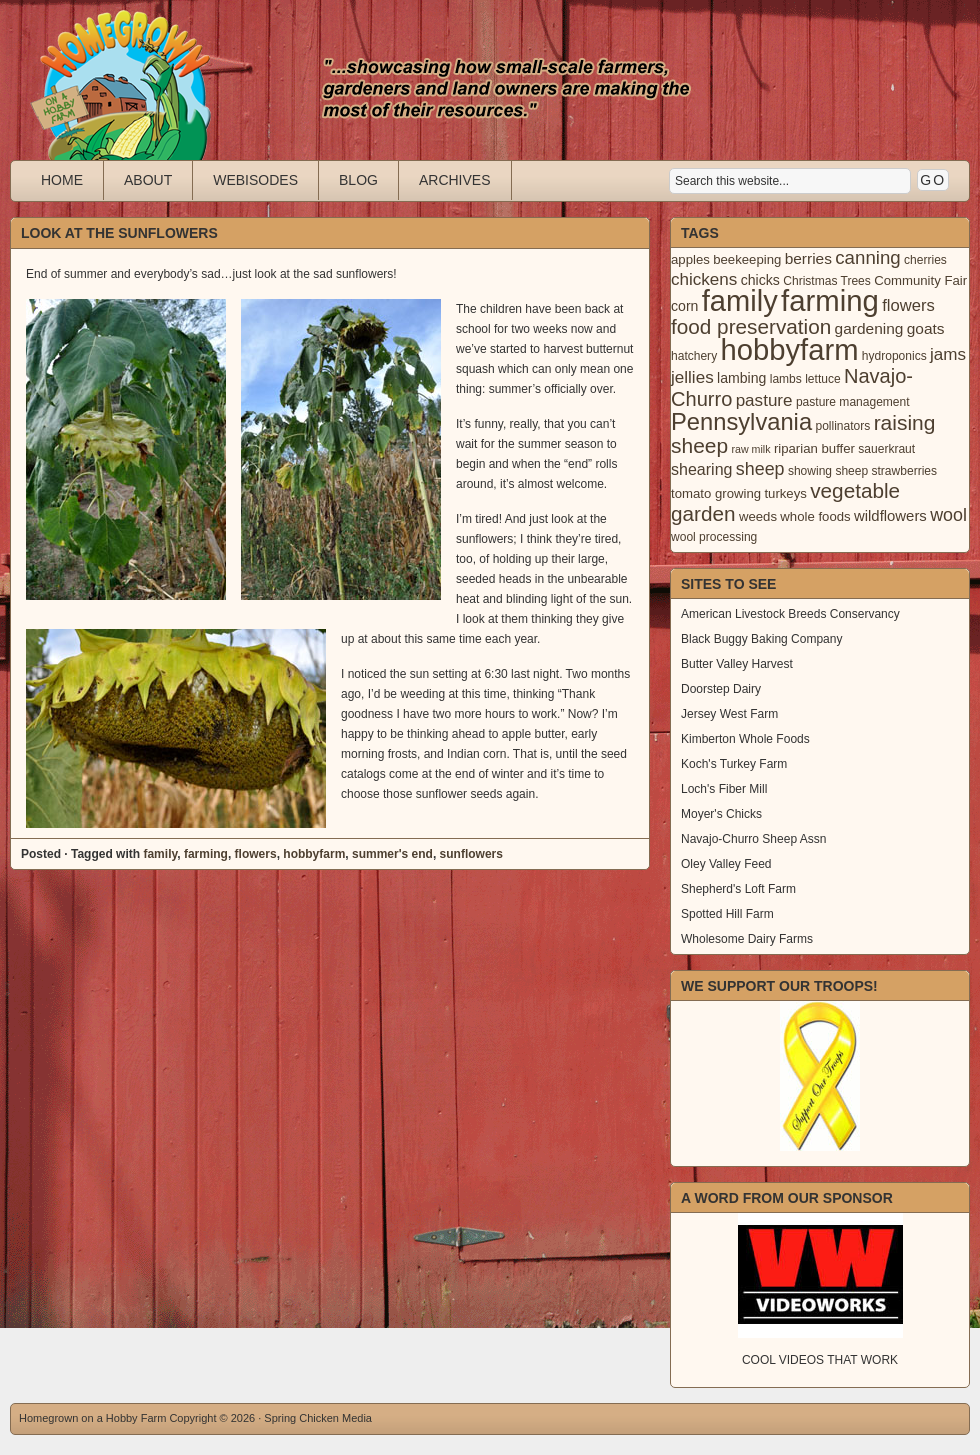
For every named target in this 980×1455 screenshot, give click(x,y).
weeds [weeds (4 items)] (758, 516)
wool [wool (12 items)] (948, 515)
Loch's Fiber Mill (724, 789)
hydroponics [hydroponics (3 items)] (894, 356)
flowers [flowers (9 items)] (908, 305)
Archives (455, 180)
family (160, 854)
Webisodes (255, 180)
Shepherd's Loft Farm (738, 889)
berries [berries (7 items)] (808, 258)
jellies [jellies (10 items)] (692, 377)
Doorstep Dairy (721, 689)
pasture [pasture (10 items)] (764, 400)
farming (206, 854)
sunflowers (471, 854)
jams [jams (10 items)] (948, 354)
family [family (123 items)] (740, 301)
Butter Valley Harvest (737, 664)
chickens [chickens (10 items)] (704, 279)
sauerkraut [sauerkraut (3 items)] (886, 449)
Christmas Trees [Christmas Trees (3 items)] (827, 281)
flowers (256, 854)
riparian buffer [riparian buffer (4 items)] (814, 448)
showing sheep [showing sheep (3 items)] (828, 471)
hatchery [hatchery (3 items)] (694, 356)
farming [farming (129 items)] (830, 300)
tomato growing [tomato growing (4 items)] (716, 493)
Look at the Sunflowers (119, 233)
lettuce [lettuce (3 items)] (822, 379)
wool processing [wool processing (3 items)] (714, 537)
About (148, 180)
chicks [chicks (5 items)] (760, 280)
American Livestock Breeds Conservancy (790, 614)
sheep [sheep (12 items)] (760, 469)
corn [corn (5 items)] (684, 306)
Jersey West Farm (729, 714)
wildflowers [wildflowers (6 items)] (890, 516)
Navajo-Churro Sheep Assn (753, 839)
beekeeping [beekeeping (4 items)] (747, 259)
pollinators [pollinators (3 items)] (842, 426)
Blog (358, 180)
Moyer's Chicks (721, 814)
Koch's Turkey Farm (734, 764)
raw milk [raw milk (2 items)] (750, 449)
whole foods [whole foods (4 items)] (815, 516)
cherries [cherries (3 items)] (925, 260)
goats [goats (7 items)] (926, 328)
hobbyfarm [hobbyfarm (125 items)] (790, 350)
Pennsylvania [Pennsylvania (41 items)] (741, 422)
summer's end (392, 854)
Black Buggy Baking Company (761, 639)
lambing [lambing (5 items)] (741, 378)
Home (62, 180)
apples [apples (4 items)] (690, 259)
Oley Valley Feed (726, 864)
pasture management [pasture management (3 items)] (853, 402)
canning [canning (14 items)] (867, 257)
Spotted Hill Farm (727, 914)
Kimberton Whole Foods (745, 739)
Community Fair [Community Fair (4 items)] (920, 280)
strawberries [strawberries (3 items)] (905, 471)
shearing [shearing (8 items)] (702, 469)
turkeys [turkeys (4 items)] (785, 493)
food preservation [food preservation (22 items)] (751, 326)
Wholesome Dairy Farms (747, 939)
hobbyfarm (314, 854)
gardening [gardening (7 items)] (869, 328)
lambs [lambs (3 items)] (786, 379)
